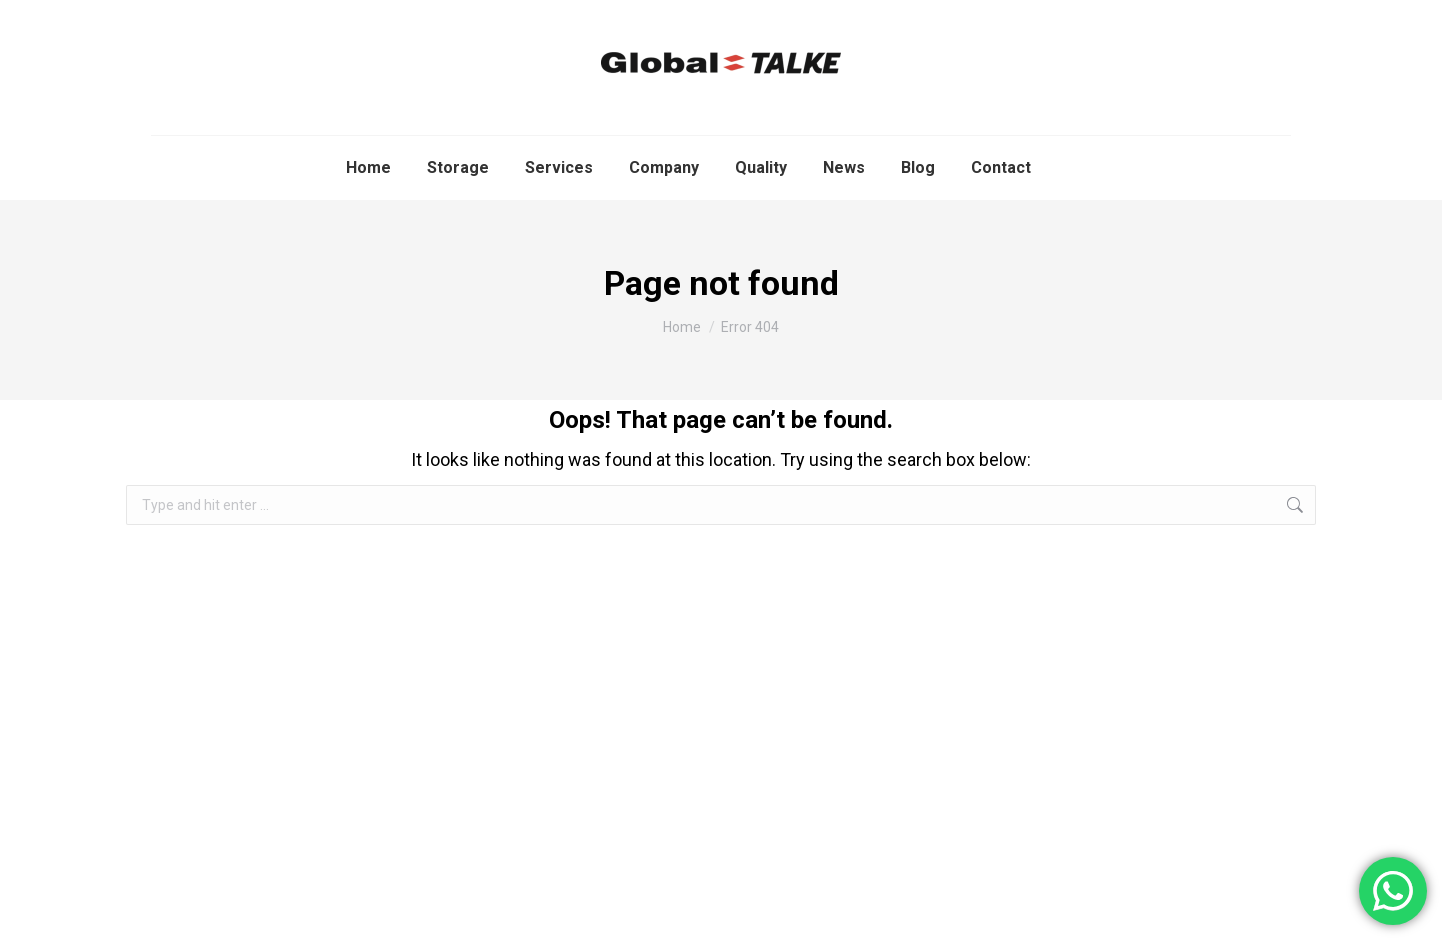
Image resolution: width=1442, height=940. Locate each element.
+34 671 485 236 (1242, 15)
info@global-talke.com (1082, 15)
